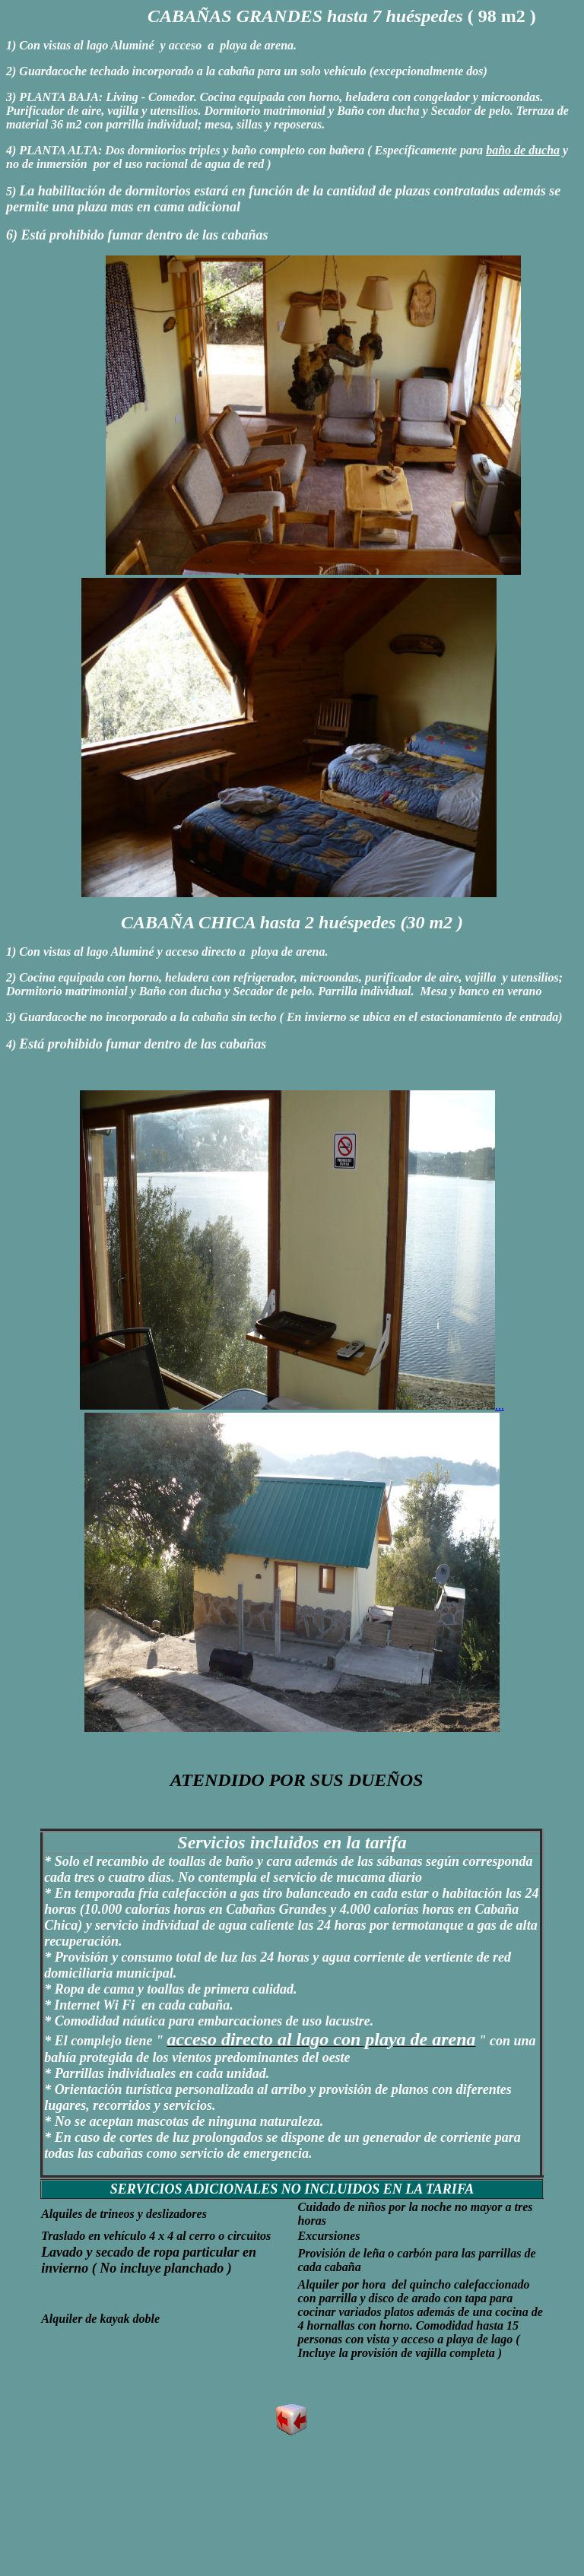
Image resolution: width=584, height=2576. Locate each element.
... (292, 1405)
